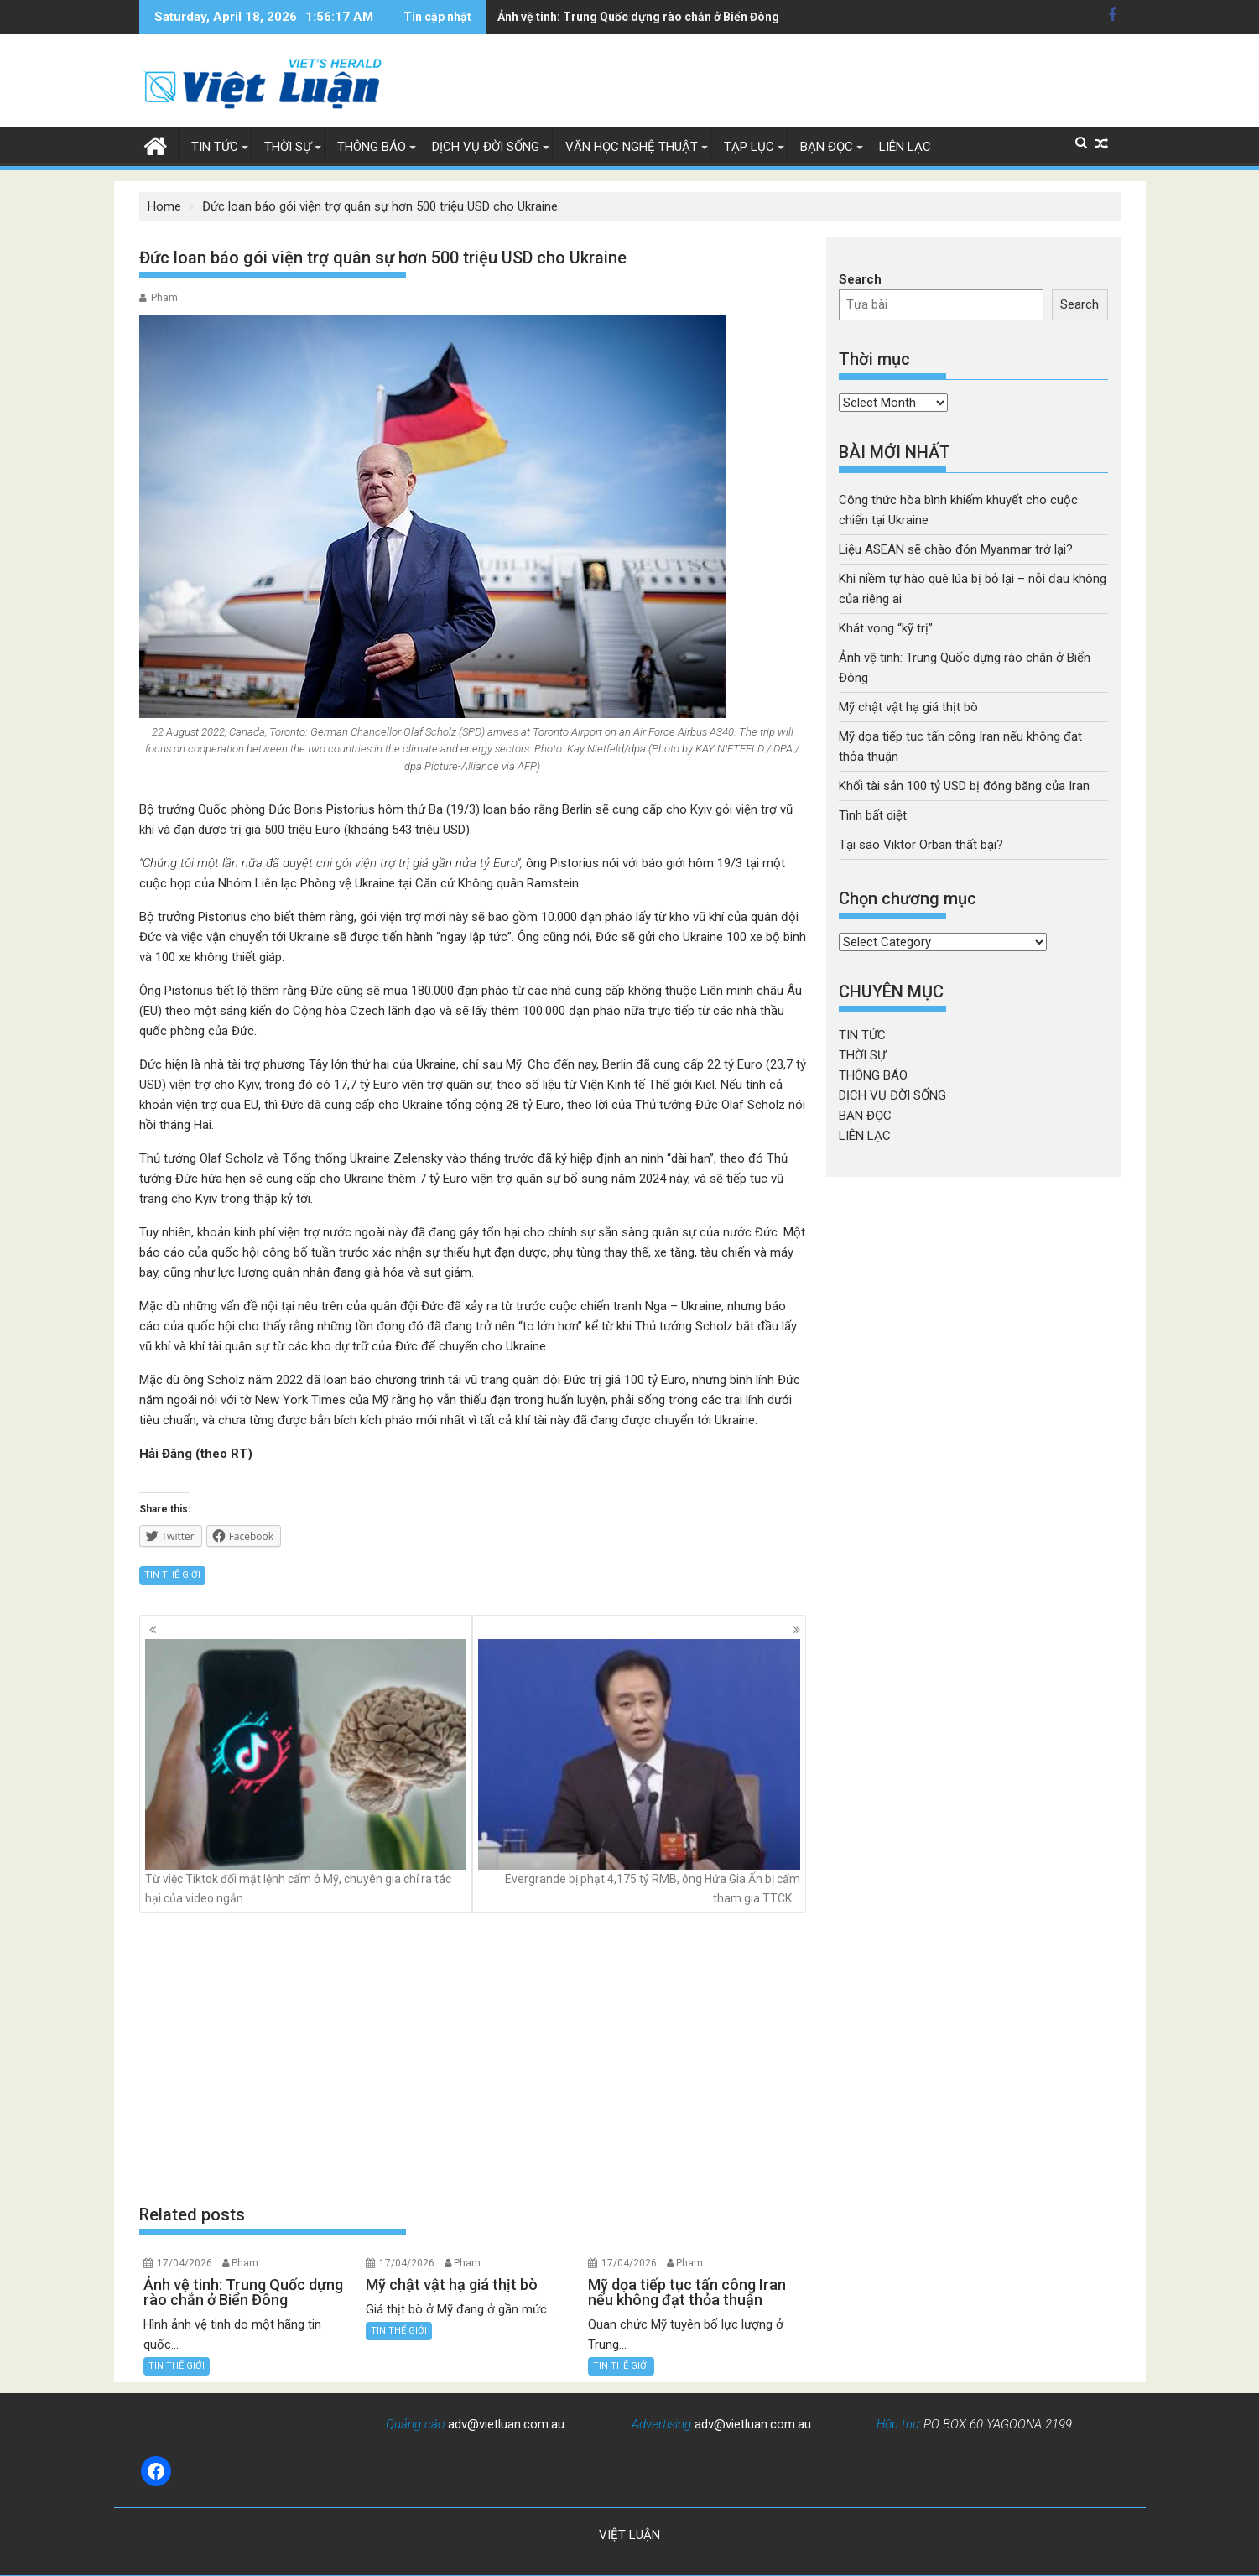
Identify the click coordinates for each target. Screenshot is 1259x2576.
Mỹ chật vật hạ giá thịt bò (565, 16)
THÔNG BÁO (371, 146)
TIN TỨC (214, 146)
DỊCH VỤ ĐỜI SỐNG (485, 146)
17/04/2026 (184, 2263)
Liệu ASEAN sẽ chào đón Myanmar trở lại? (956, 549)
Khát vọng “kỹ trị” (886, 628)
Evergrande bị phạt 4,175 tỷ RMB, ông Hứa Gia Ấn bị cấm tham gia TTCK (639, 1771)
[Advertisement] (473, 2058)
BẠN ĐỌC (826, 146)
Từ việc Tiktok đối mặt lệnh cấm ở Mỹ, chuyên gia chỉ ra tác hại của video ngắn (306, 1771)
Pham (164, 298)
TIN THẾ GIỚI (172, 1574)
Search (860, 279)
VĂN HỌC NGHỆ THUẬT (631, 146)
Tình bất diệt (873, 815)
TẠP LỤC (749, 146)
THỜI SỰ (287, 146)
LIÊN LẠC (905, 146)
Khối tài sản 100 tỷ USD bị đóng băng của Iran (964, 786)
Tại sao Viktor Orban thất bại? (921, 844)
